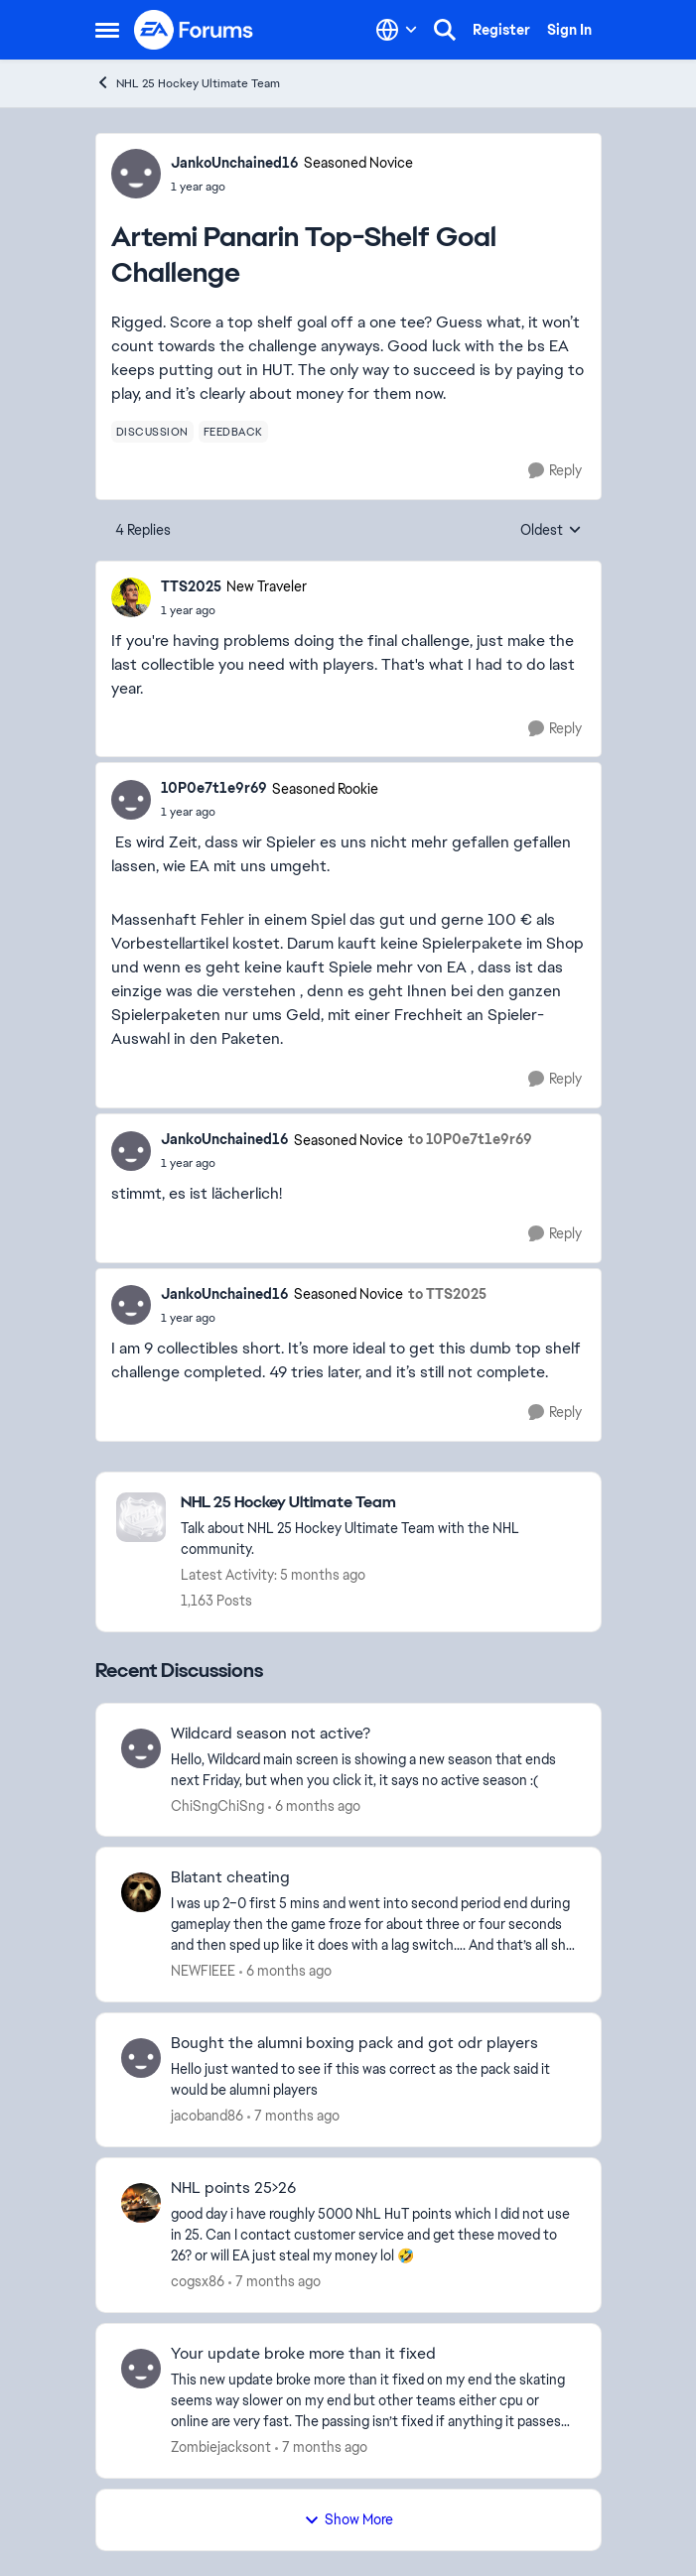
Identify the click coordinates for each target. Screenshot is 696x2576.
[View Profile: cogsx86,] (141, 2203)
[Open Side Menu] (107, 30)
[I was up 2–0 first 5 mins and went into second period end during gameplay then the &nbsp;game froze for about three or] (373, 1924)
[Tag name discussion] (152, 432)
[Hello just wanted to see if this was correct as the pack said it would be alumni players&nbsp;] (373, 2080)
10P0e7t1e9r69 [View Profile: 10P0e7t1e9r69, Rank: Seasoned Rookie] (214, 788)
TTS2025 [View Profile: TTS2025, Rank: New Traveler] (191, 586)
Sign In (569, 30)
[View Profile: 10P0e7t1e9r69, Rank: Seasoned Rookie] (131, 800)
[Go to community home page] (194, 30)
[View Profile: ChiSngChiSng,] (141, 1748)
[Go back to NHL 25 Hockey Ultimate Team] (381, 1502)
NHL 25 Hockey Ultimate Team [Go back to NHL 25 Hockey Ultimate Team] (187, 82)
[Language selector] (396, 30)
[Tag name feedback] (233, 432)
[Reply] (555, 470)
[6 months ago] (314, 1805)
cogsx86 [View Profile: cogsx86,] (197, 2281)
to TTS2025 (447, 1294)
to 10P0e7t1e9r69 (470, 1139)
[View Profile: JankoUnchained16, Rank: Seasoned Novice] (136, 173)
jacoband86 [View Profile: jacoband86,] (207, 2116)
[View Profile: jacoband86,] (141, 2058)
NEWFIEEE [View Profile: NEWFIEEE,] (203, 1971)
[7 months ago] (293, 2116)
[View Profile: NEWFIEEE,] (141, 1892)
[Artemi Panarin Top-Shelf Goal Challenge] (234, 610)
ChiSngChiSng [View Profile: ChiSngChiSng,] (217, 1805)
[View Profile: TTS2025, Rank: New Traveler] (131, 597)
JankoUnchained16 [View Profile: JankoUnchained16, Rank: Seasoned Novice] (235, 163)
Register (501, 30)
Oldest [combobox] (551, 531)
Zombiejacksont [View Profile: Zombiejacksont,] (221, 2447)
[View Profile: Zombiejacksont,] (141, 2368)
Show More (348, 2519)
